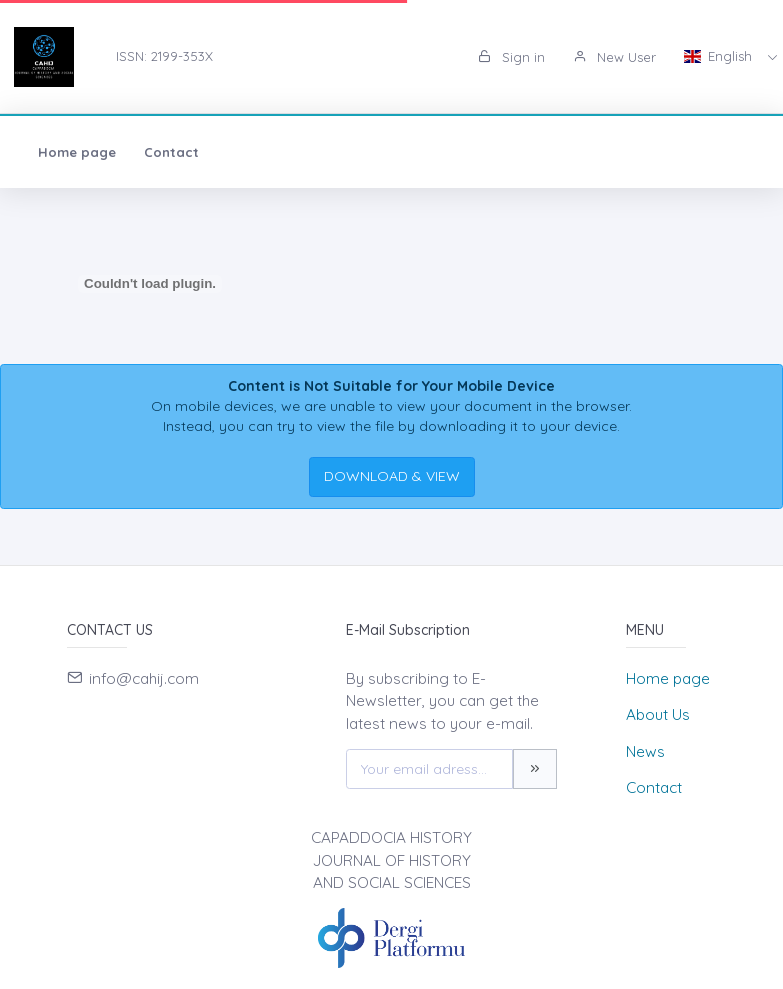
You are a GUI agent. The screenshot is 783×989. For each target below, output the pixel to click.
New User (614, 57)
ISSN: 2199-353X (164, 56)
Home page (77, 152)
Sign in (511, 57)
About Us (658, 714)
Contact (171, 152)
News (645, 751)
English (720, 56)
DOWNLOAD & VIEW (392, 476)
